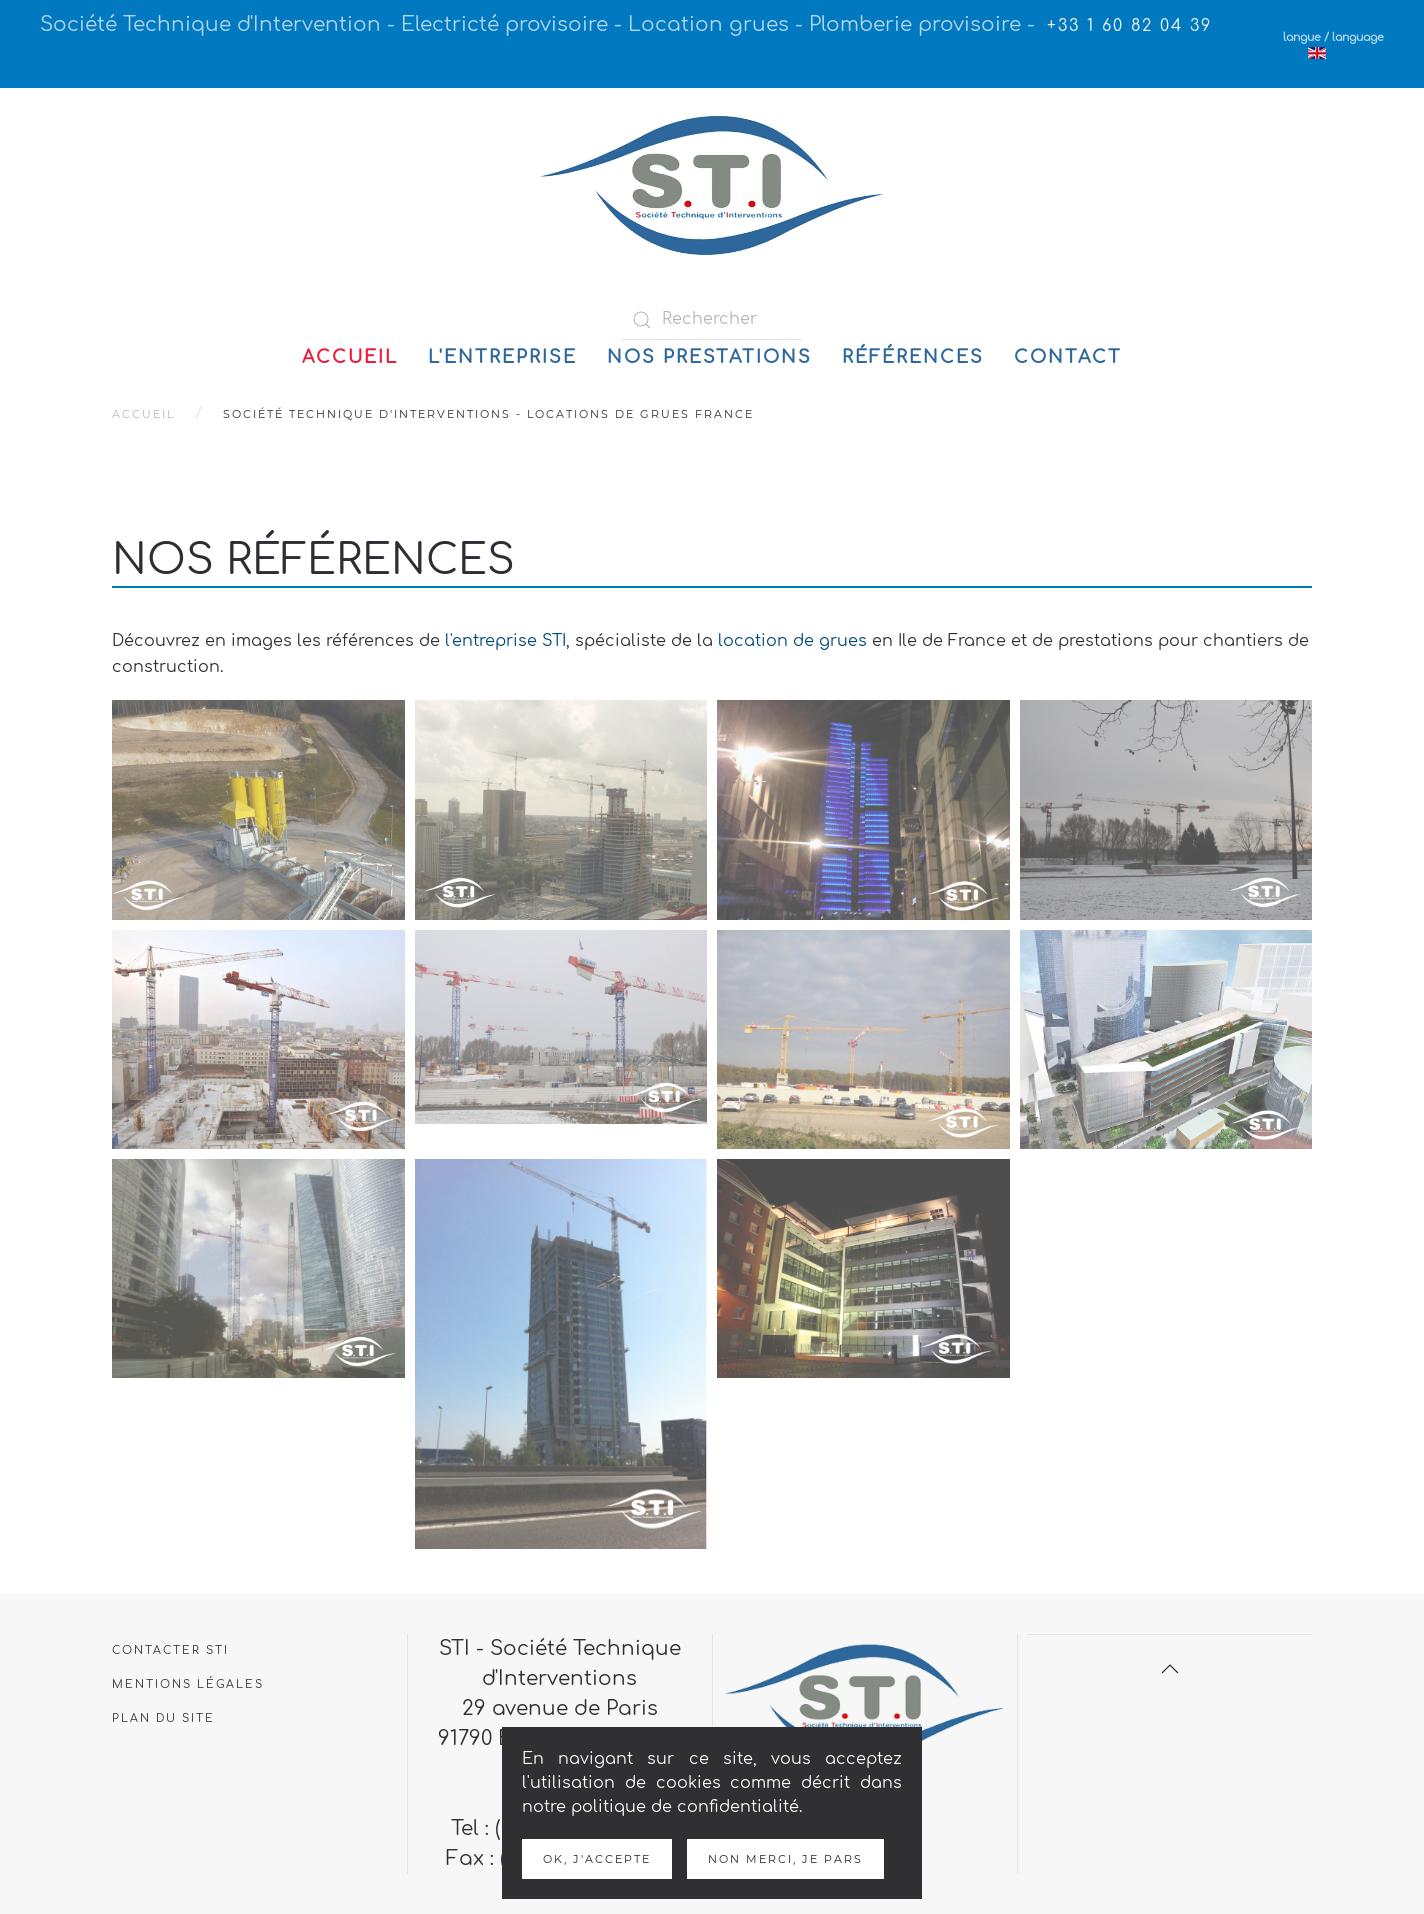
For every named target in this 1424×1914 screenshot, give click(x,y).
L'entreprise (502, 357)
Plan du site (163, 1718)
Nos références (313, 560)
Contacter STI (170, 1650)
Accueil (350, 357)
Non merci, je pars (785, 1859)
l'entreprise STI (505, 641)
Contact (1068, 357)
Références (913, 357)
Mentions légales (188, 1684)
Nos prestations (709, 357)
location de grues (792, 641)
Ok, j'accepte (597, 1859)
